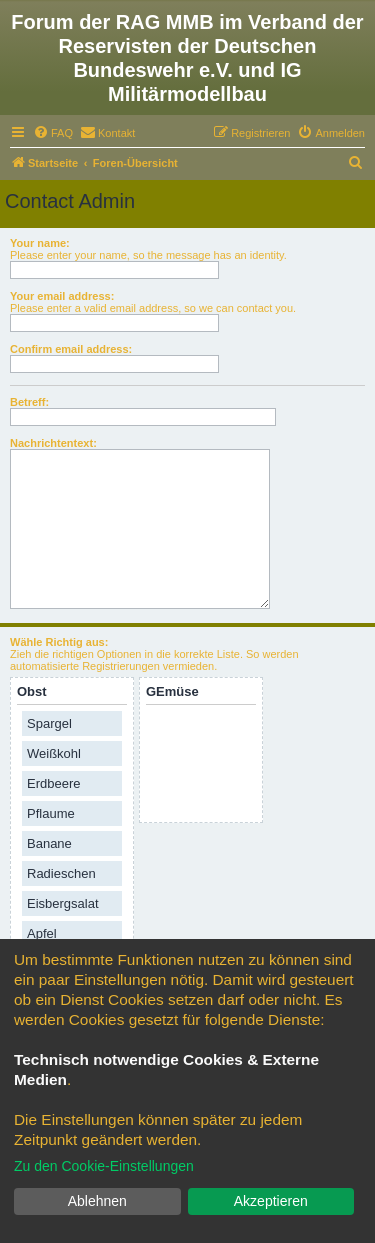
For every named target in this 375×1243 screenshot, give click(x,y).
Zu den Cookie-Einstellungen (104, 1166)
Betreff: (29, 402)
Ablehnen (97, 1201)
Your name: (40, 243)
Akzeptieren (271, 1201)
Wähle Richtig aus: (59, 642)
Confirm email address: (71, 349)
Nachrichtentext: (53, 443)
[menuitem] (53, 133)
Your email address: (62, 296)
